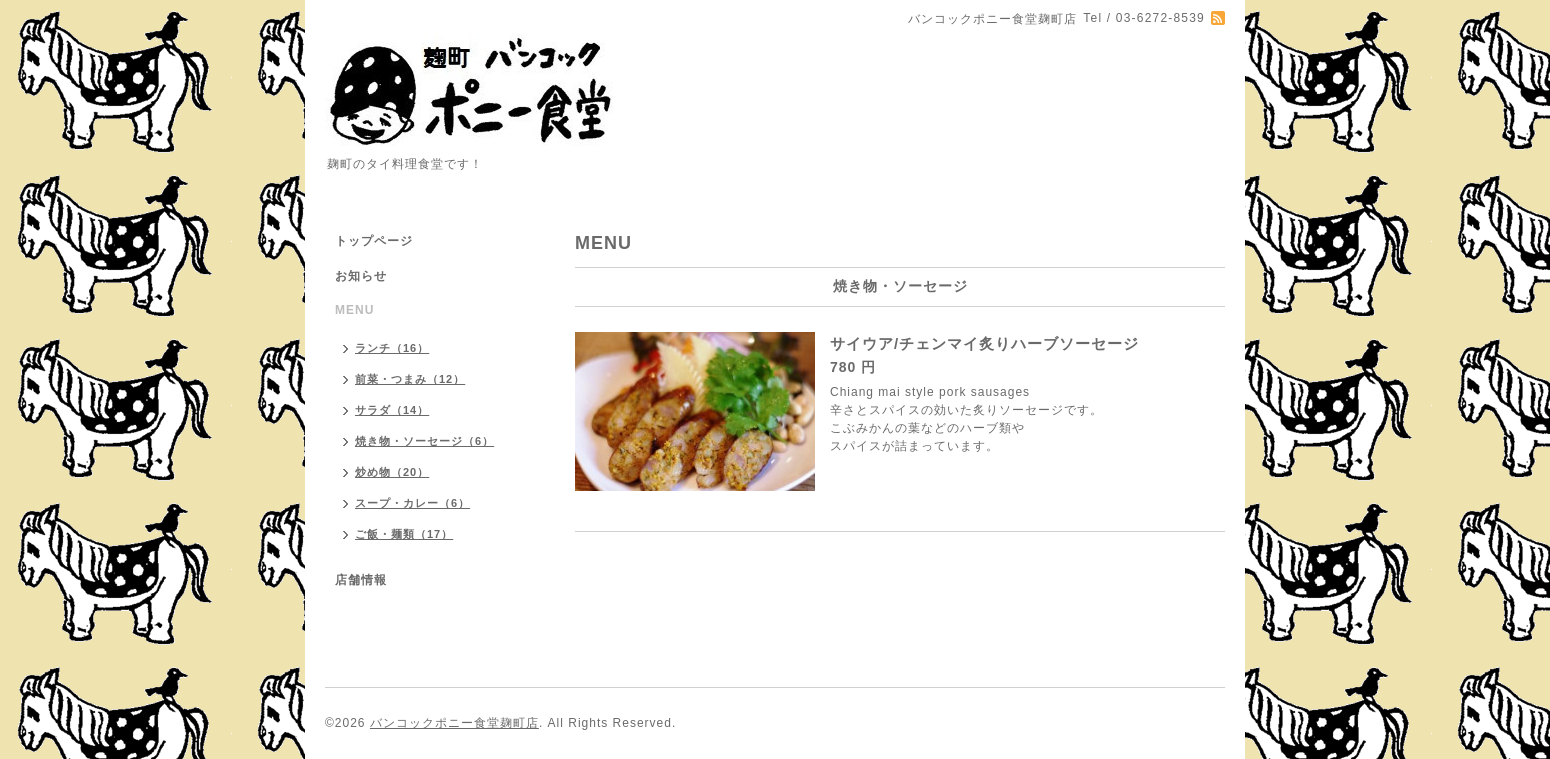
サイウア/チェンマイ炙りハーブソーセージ (984, 343)
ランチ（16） (392, 348)
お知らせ (361, 276)
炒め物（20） (392, 472)
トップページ (374, 241)
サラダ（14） (392, 410)
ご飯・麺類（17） (404, 534)
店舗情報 (361, 580)
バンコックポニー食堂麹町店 (454, 723)
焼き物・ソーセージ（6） (424, 441)
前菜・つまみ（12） (410, 379)
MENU (354, 310)
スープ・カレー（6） (412, 503)
